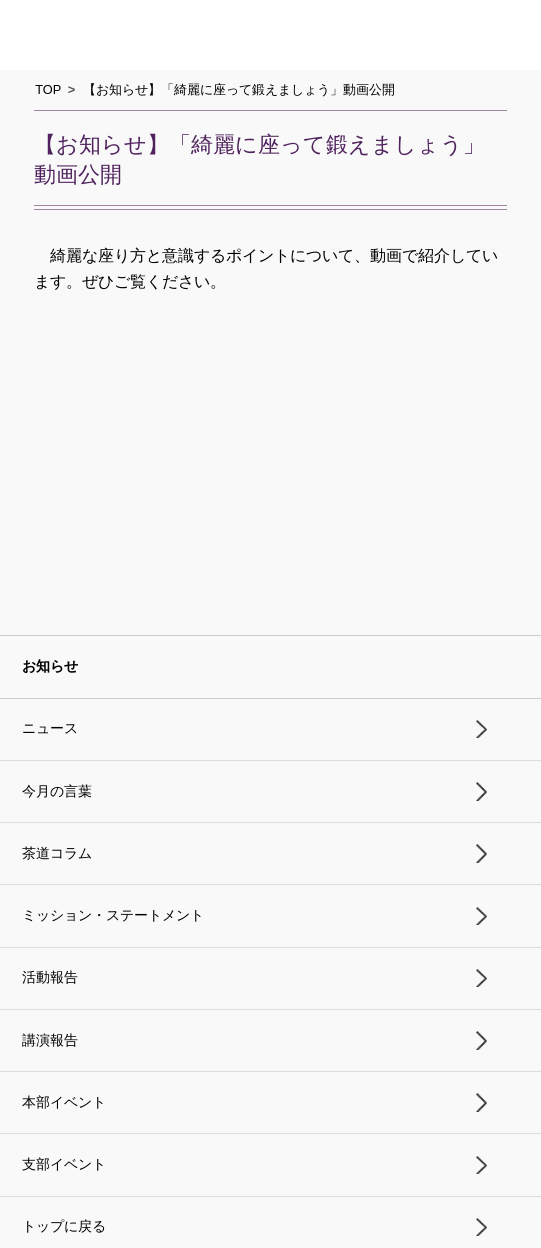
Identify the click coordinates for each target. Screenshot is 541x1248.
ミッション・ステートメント (113, 915)
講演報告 (50, 1040)
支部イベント (64, 1164)
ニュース (50, 728)
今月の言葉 (57, 791)
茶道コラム (57, 853)
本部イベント (64, 1102)
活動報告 (50, 977)
